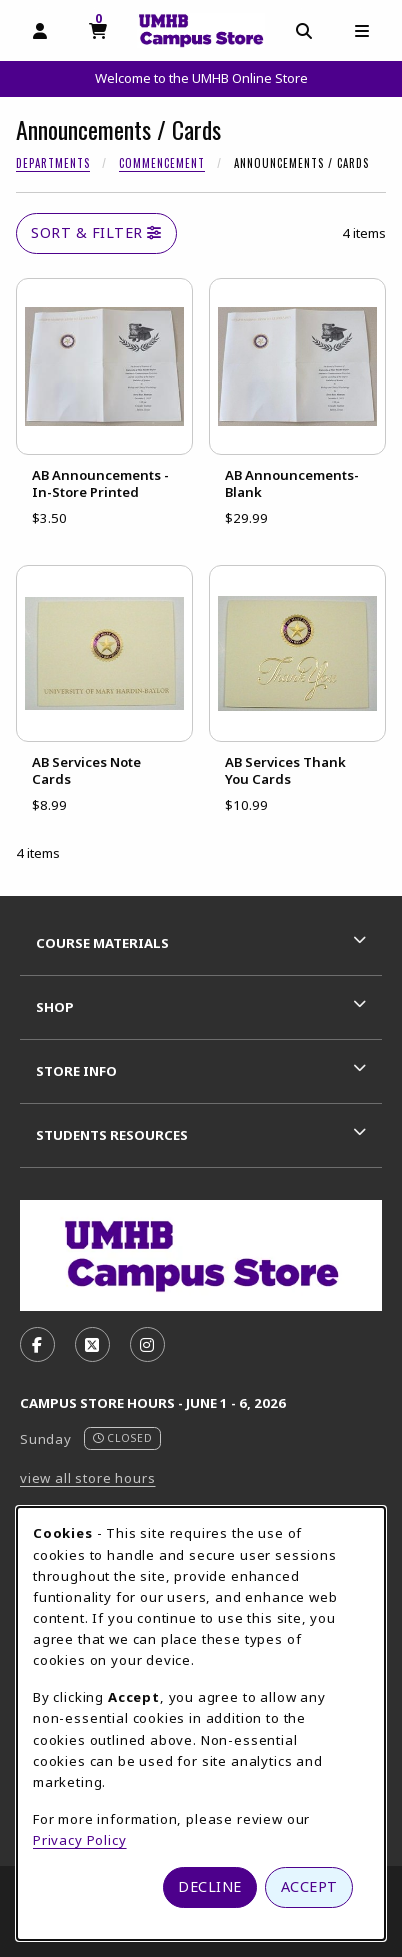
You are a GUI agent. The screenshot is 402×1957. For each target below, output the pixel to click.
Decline (210, 1886)
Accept (309, 1886)
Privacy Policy (80, 1840)
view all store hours (88, 1478)
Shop (55, 1007)
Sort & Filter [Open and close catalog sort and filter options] (96, 232)
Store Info (76, 1071)
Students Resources (112, 1135)
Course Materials (102, 943)
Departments (53, 163)
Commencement (162, 163)
